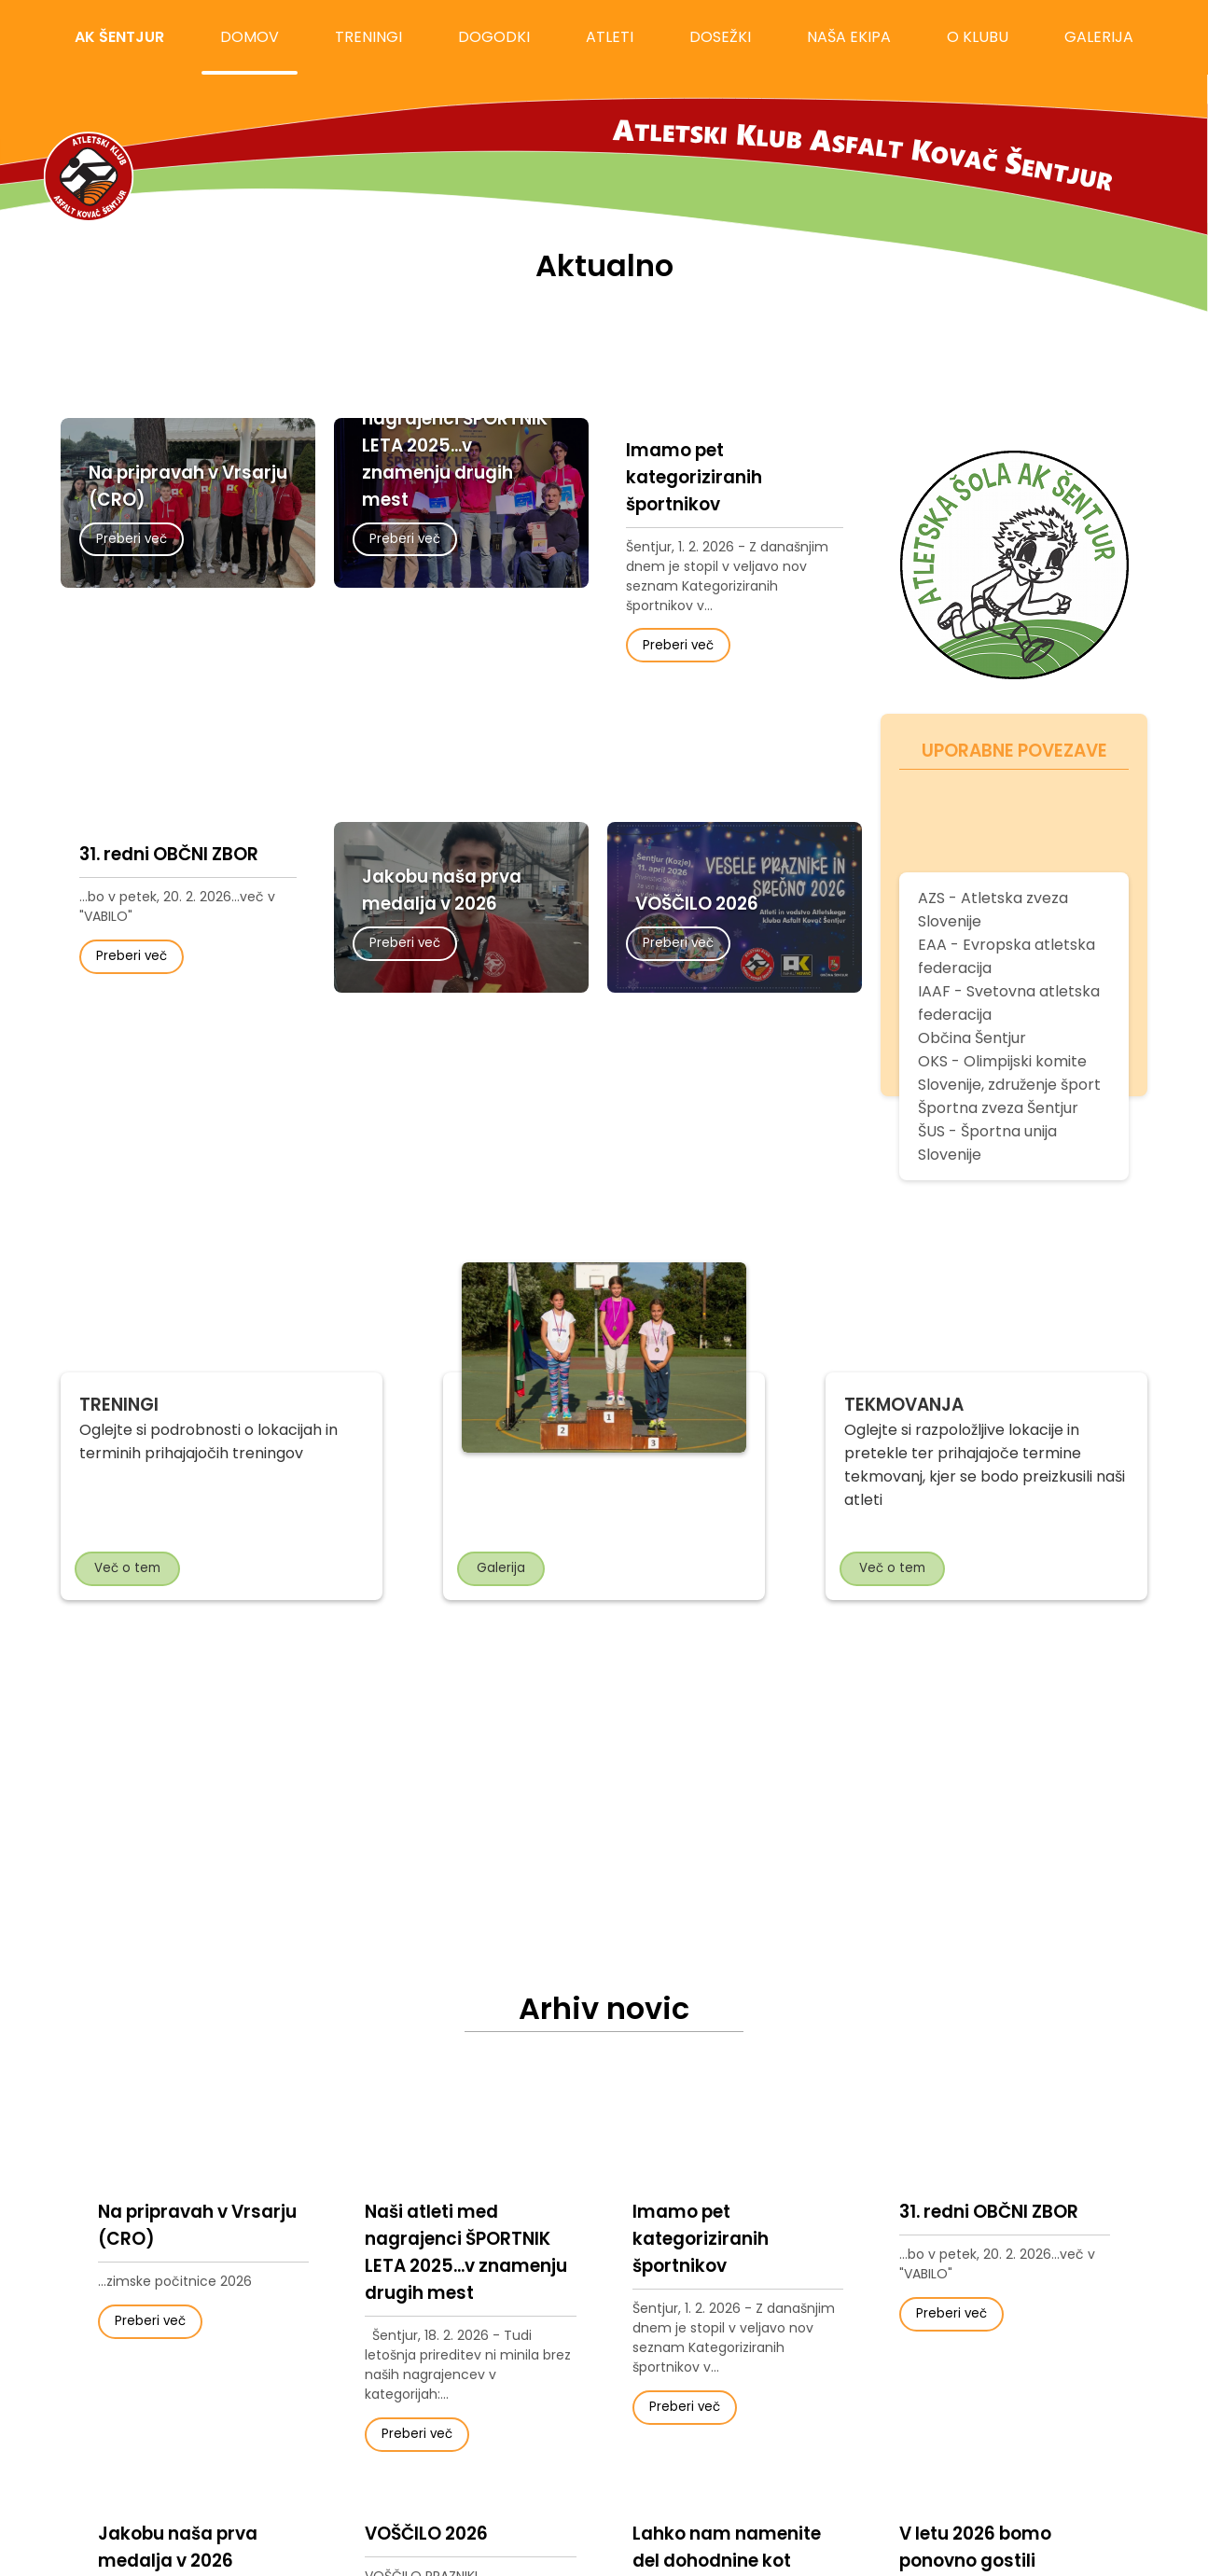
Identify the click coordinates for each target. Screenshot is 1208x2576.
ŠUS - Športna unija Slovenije (987, 1143)
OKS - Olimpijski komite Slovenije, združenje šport (1009, 1073)
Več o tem (127, 1568)
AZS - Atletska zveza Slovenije (993, 909)
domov (249, 37)
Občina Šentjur (972, 1038)
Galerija (501, 1568)
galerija (1098, 37)
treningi (368, 37)
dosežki (720, 37)
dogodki (494, 37)
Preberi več (131, 539)
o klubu (977, 37)
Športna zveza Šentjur (998, 1108)
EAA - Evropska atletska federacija (1006, 956)
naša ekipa (849, 37)
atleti (609, 37)
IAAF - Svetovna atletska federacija (1009, 1003)
